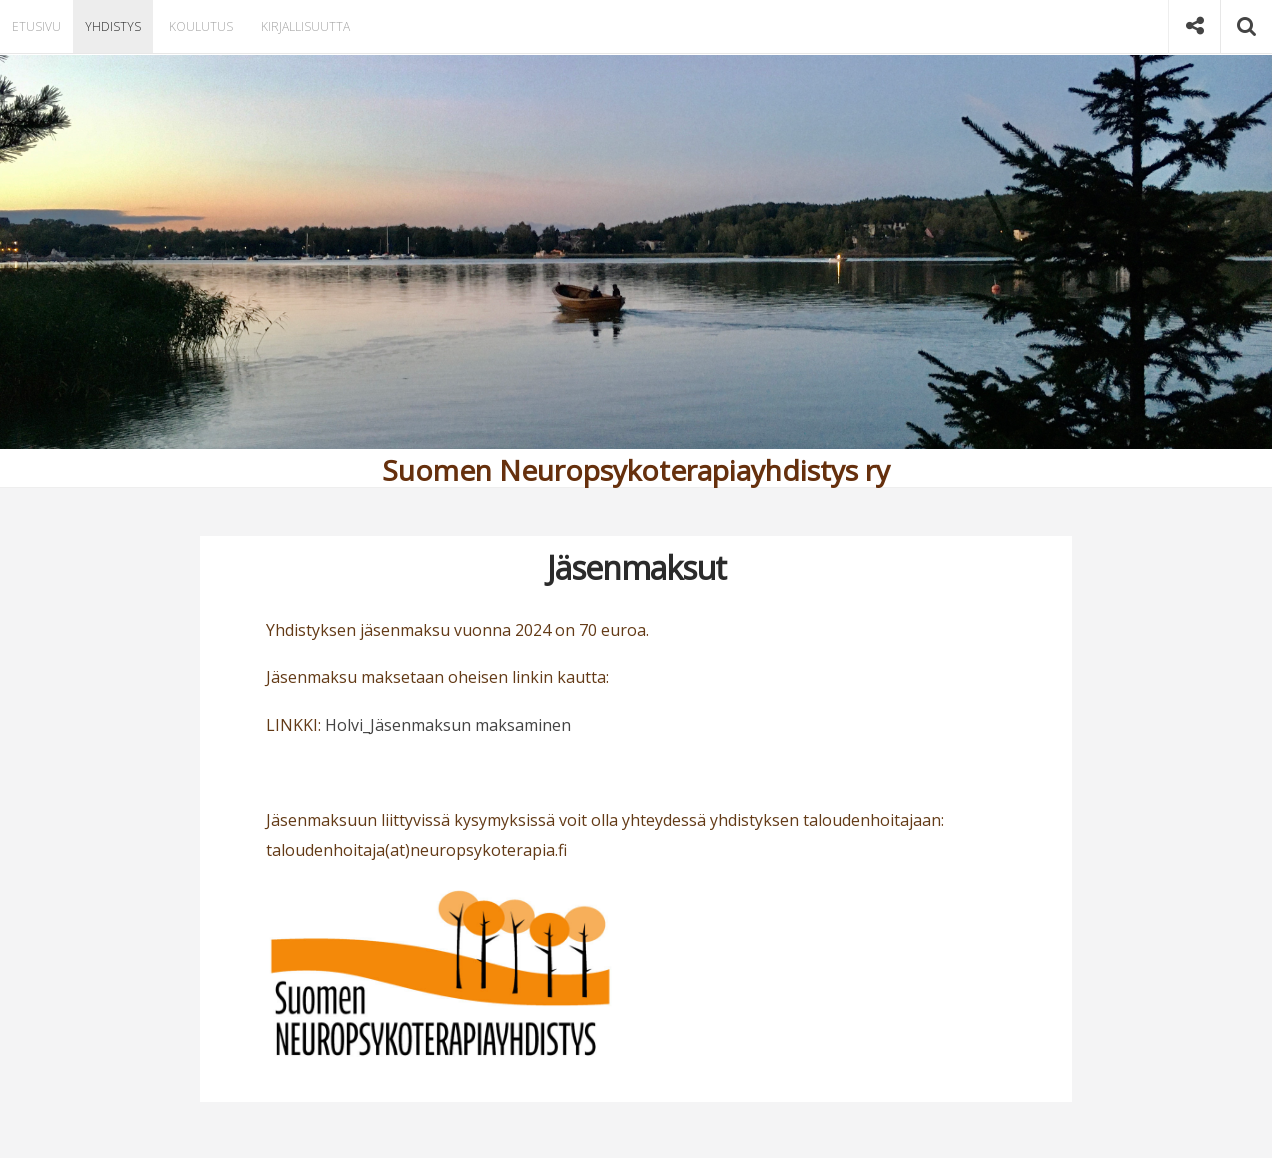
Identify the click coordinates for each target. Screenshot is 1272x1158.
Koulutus (196, 26)
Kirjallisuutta (300, 26)
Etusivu (35, 26)
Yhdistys (110, 26)
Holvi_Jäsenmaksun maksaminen (448, 725)
